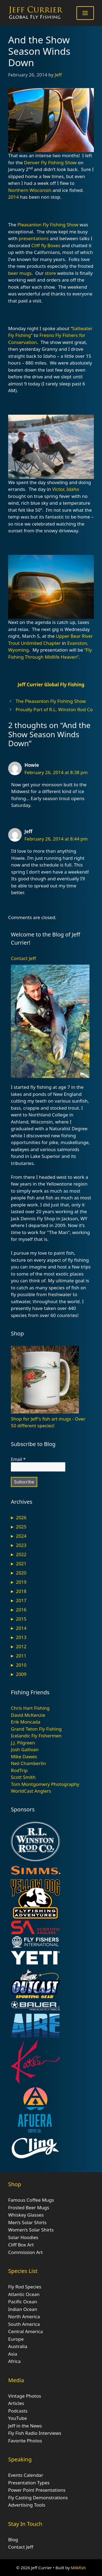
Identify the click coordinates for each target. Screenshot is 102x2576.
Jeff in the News (25, 2426)
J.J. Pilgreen (23, 1743)
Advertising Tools (26, 2505)
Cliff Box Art (21, 2245)
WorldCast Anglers (31, 1791)
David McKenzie (28, 1715)
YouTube (17, 2418)
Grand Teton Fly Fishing (36, 1729)
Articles (16, 2403)
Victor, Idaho (65, 489)
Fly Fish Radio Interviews (34, 2433)
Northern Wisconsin (29, 190)
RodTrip (19, 1770)
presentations (34, 238)
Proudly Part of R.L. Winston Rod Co (54, 709)
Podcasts (17, 2411)
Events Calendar (25, 2475)
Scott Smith (23, 1777)
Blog (13, 2539)
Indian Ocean (22, 2309)
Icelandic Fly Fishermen (36, 1736)
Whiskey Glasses (26, 2215)
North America (24, 2316)
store (50, 273)
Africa (14, 2361)
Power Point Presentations (37, 2490)
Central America (25, 2331)
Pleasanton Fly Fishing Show (47, 224)
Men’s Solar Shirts (27, 2222)
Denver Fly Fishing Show (50, 162)
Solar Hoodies (23, 2237)
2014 (13, 197)
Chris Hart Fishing (30, 1708)
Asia (12, 2354)
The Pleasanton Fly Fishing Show (51, 701)
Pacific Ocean (22, 2301)
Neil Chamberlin (28, 1763)
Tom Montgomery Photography (45, 1784)
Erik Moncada (25, 1722)
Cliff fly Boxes (45, 245)
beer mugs (20, 273)
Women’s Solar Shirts (31, 2230)
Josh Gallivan (25, 1749)
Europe (16, 2339)
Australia (17, 2346)
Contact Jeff (23, 958)
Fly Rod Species (24, 2287)
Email (18, 1459)
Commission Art (25, 2252)
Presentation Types (29, 2483)
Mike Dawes (24, 1756)
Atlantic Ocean (24, 2294)
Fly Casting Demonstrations (38, 2497)
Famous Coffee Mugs (31, 2200)
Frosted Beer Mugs (28, 2207)
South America (24, 2324)
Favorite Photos (25, 2440)
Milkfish (78, 2567)
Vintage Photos (24, 2396)
